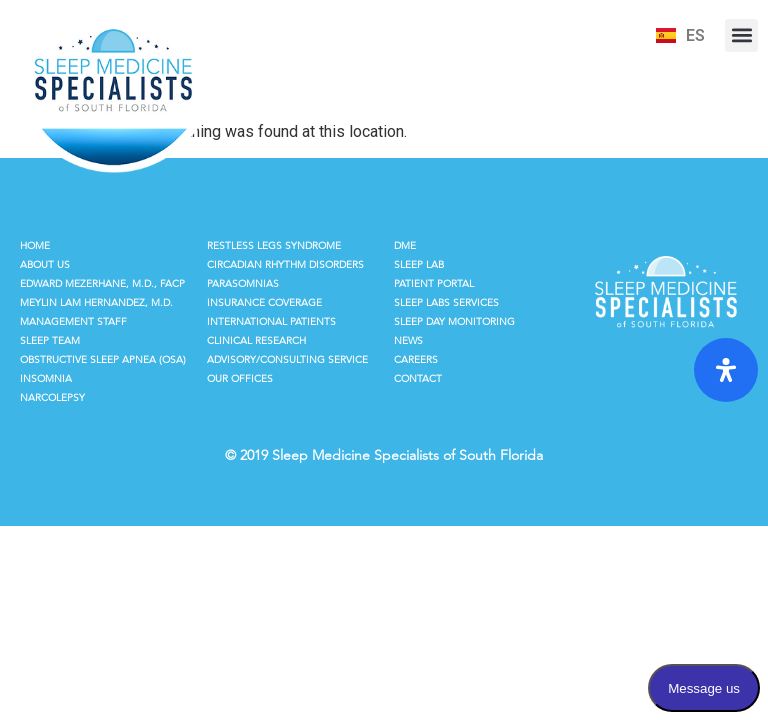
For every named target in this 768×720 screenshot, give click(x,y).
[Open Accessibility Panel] (726, 370)
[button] (741, 35)
